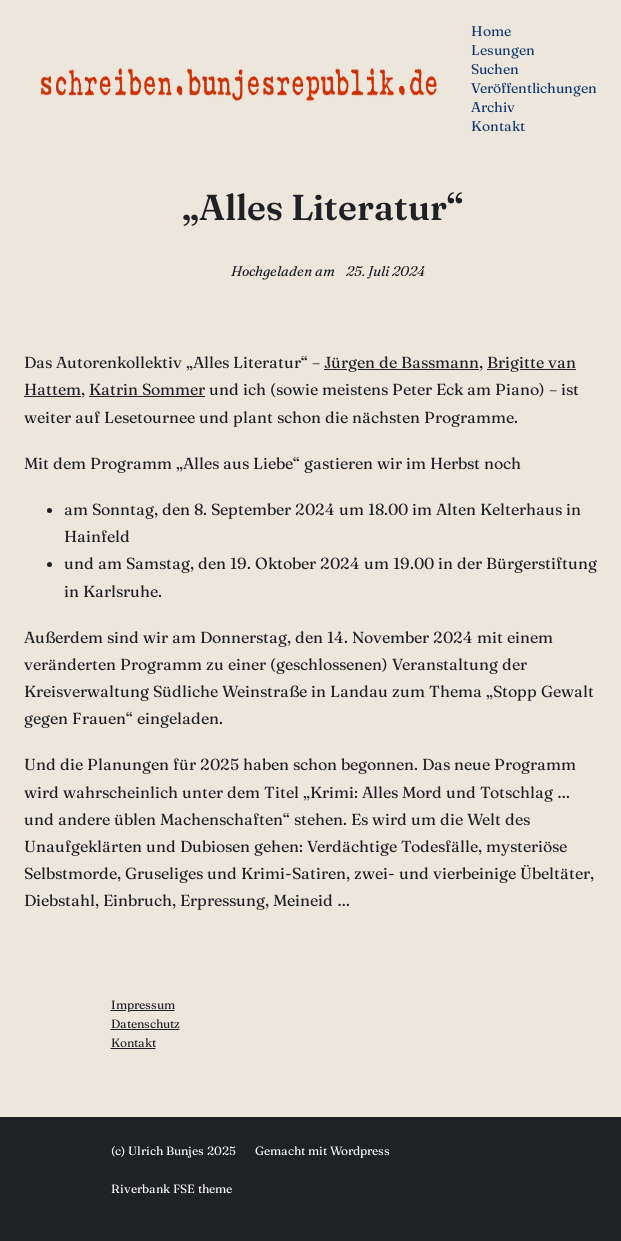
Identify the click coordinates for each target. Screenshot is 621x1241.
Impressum (143, 1004)
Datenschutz (145, 1023)
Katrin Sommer (147, 389)
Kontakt (133, 1042)
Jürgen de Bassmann (401, 362)
